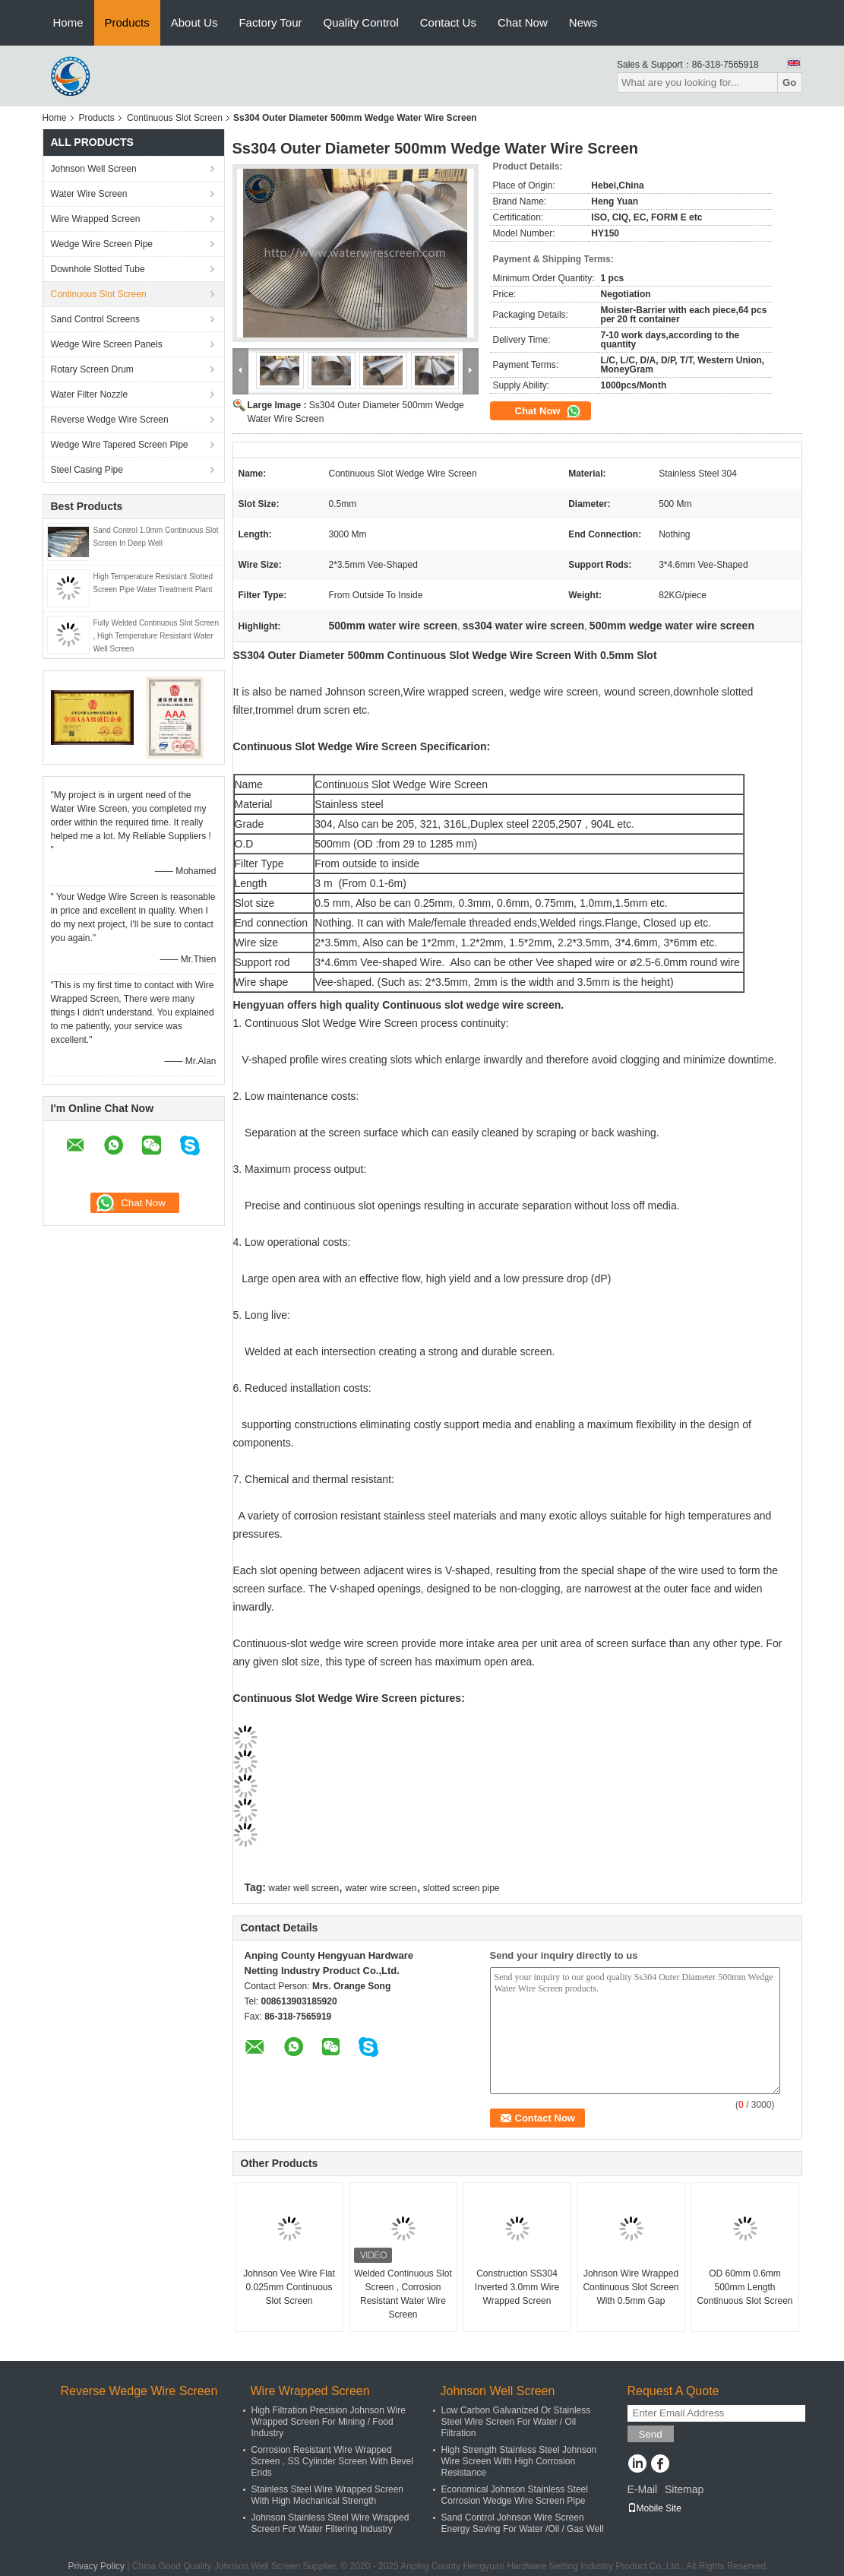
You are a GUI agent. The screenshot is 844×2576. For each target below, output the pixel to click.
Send (650, 2434)
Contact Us (448, 22)
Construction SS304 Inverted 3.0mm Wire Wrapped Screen (517, 2287)
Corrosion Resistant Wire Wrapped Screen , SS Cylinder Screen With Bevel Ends (332, 2461)
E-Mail (642, 2489)
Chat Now (523, 22)
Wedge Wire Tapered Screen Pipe (119, 444)
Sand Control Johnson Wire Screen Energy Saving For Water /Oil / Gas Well (522, 2523)
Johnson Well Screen (94, 168)
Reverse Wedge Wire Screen (110, 419)
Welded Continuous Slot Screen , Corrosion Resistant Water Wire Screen (403, 2294)
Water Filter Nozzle (89, 394)
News (583, 22)
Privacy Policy (96, 2566)
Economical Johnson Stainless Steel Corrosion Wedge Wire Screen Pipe (514, 2495)
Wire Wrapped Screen (96, 219)
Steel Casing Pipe (87, 469)
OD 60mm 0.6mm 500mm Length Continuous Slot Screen (744, 2287)
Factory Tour (270, 22)
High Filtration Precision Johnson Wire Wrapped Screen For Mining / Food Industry (328, 2421)
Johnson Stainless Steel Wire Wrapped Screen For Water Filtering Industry (330, 2523)
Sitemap (684, 2489)
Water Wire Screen (89, 194)
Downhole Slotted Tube (98, 269)
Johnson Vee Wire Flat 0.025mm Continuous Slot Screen (289, 2287)
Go (789, 82)
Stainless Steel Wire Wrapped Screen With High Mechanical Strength (327, 2495)
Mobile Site (654, 2508)
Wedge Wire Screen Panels (107, 344)
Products (127, 22)
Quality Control (361, 22)
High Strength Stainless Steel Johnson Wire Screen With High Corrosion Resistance (519, 2461)
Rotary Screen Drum (92, 369)
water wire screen (380, 1888)
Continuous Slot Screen (175, 117)
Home (68, 22)
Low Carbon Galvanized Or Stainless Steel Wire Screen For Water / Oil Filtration (516, 2421)
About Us (194, 22)
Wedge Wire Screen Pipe (102, 244)
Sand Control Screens (95, 319)
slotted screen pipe (461, 1888)
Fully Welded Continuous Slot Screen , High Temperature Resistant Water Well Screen (156, 636)
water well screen (303, 1888)
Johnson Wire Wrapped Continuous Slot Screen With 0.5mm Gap (630, 2287)
